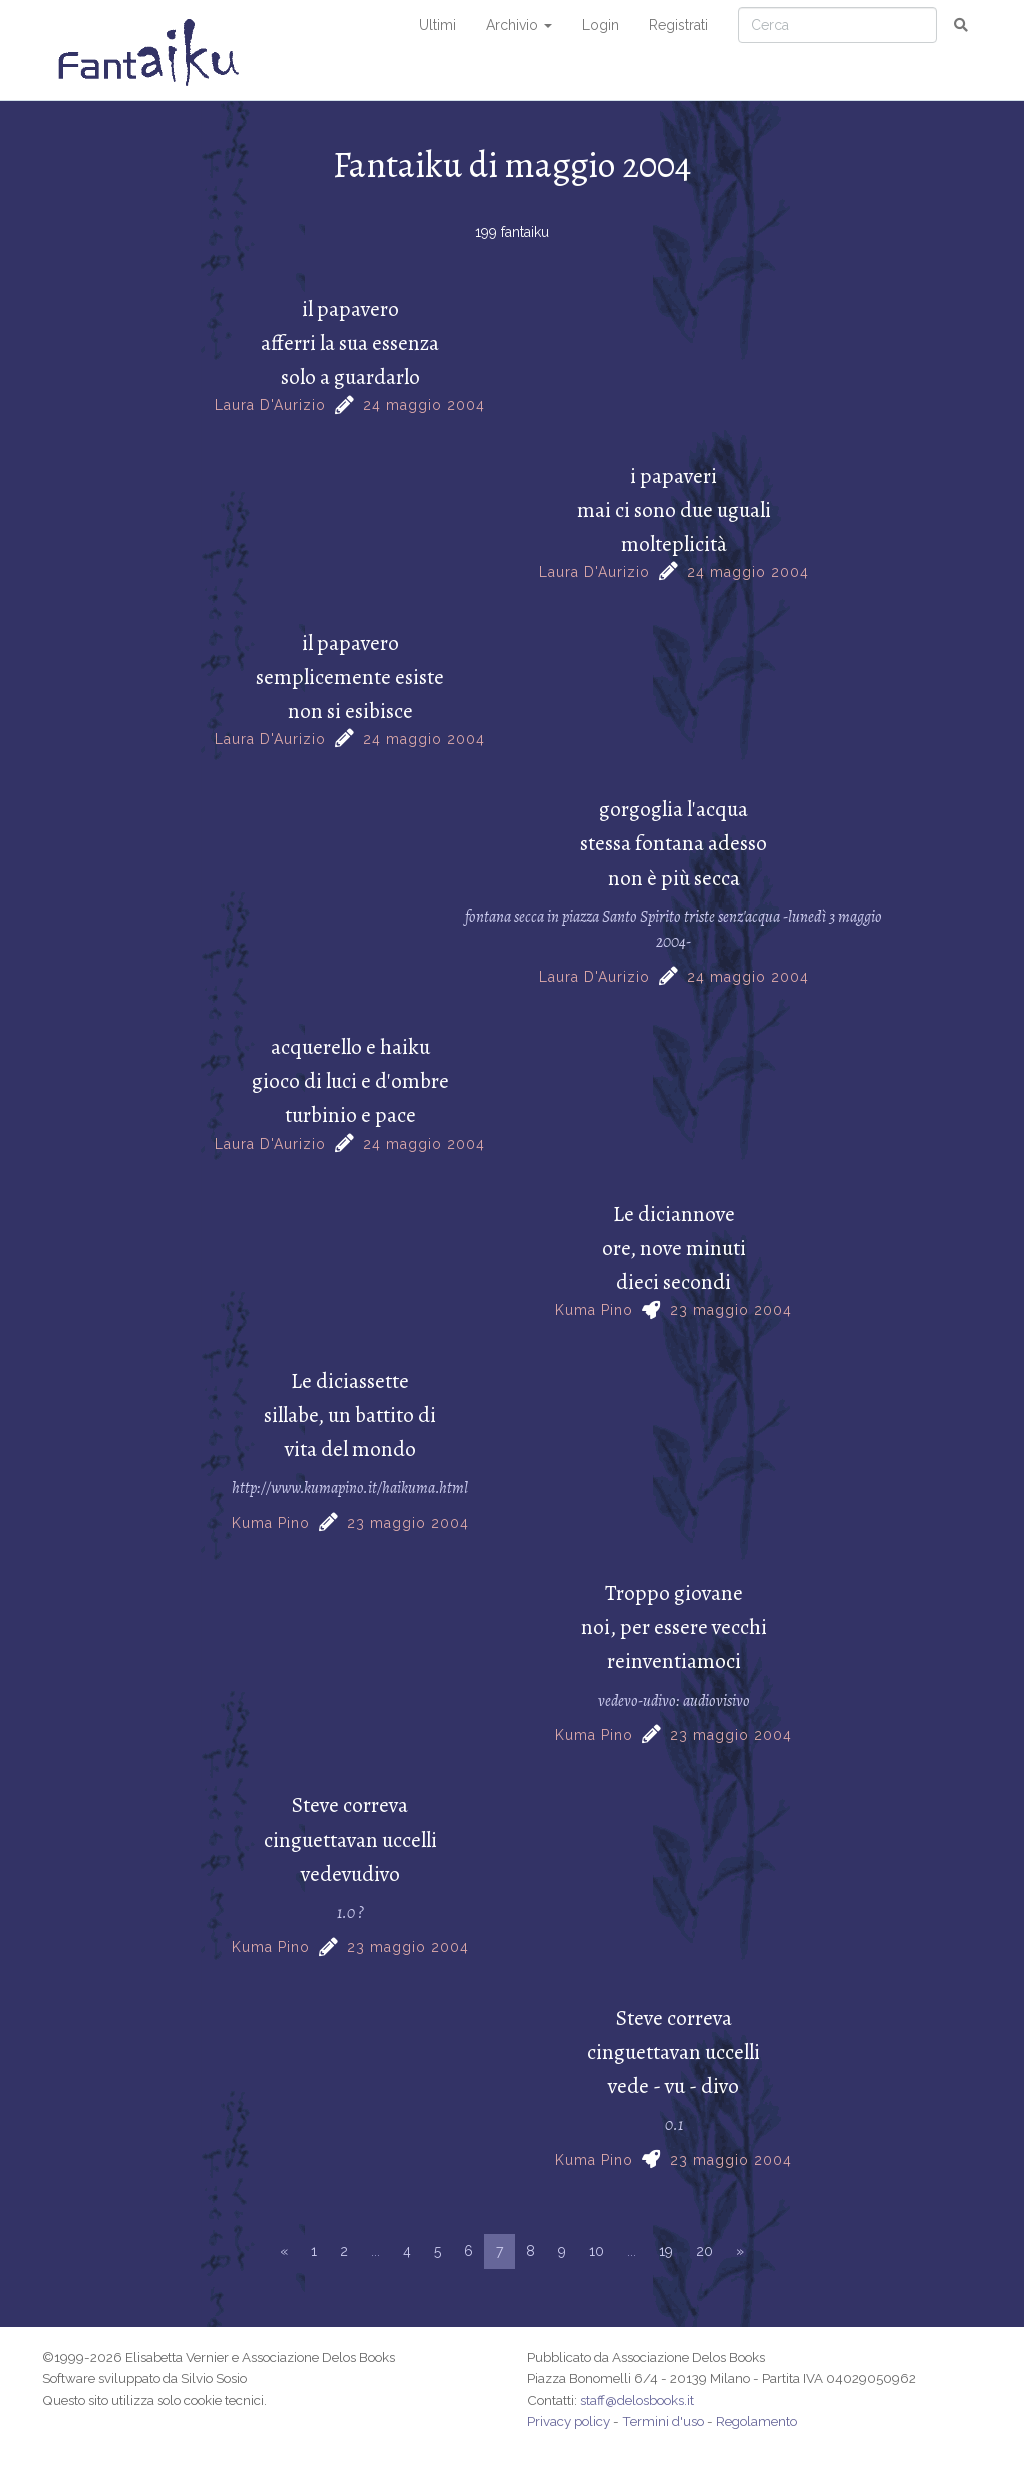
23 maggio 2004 (731, 1310)
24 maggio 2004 (424, 405)
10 (596, 2251)
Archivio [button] (519, 25)
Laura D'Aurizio (270, 405)
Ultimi (437, 25)
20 (704, 2251)
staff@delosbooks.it (637, 2400)
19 (666, 2251)
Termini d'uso (663, 2421)
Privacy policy (568, 2421)
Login (600, 25)
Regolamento (756, 2421)
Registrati (678, 25)
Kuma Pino (594, 1310)
